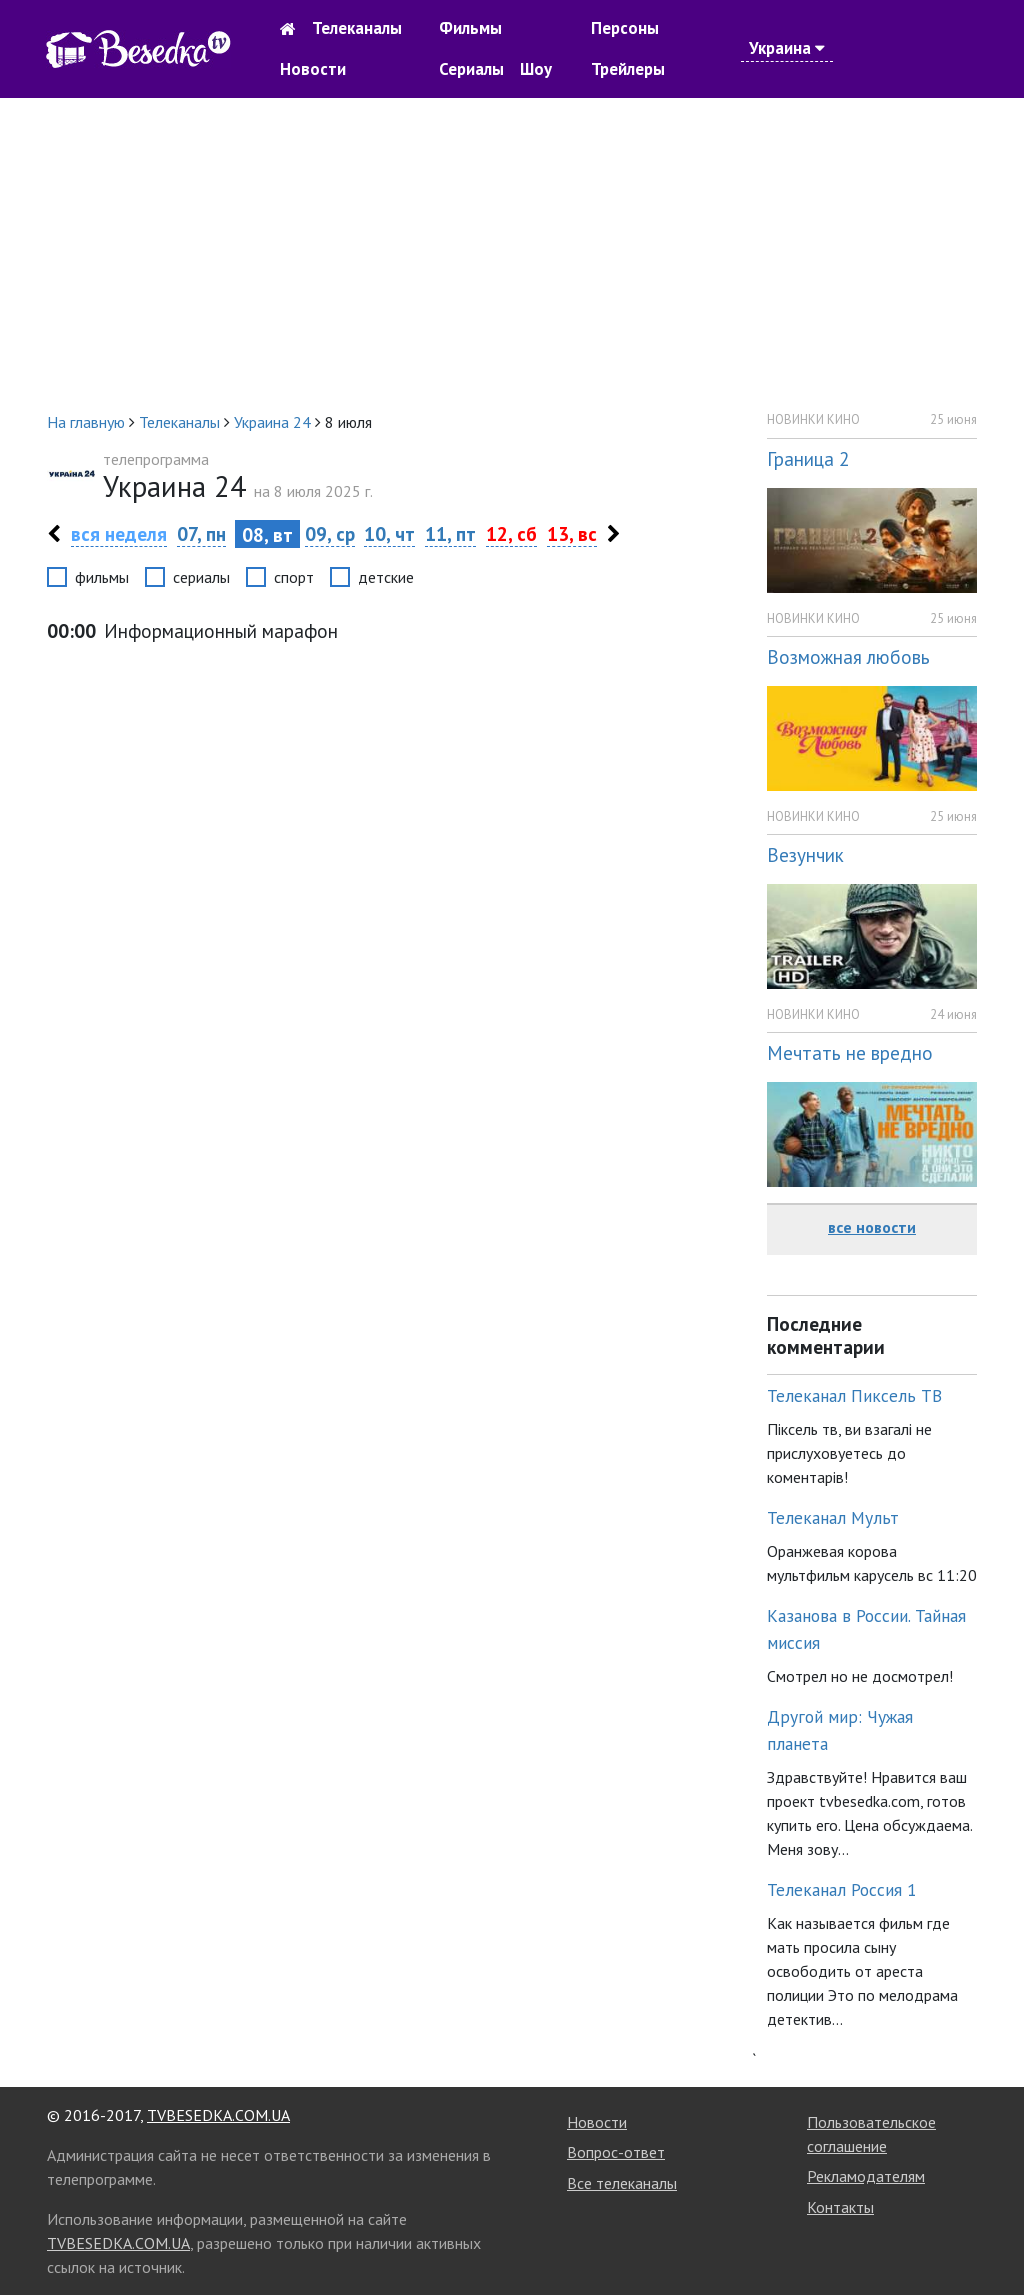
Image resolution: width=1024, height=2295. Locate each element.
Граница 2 (808, 458)
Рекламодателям (866, 2176)
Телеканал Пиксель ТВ (854, 1395)
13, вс (572, 533)
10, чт (389, 533)
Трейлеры (628, 69)
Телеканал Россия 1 (842, 1889)
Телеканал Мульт (833, 1517)
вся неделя (119, 533)
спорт (294, 577)
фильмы (102, 577)
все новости (872, 1227)
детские (386, 577)
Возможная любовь (848, 656)
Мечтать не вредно (850, 1052)
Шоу (536, 69)
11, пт (450, 533)
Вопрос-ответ (616, 2152)
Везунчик (805, 854)
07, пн (201, 533)
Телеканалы (357, 28)
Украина (787, 48)
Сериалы (471, 69)
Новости (313, 69)
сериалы (201, 577)
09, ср (330, 533)
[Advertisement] (512, 254)
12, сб (511, 533)
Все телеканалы (622, 2183)
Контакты (840, 2207)
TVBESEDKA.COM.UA (218, 2115)
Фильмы (470, 28)
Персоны (625, 28)
